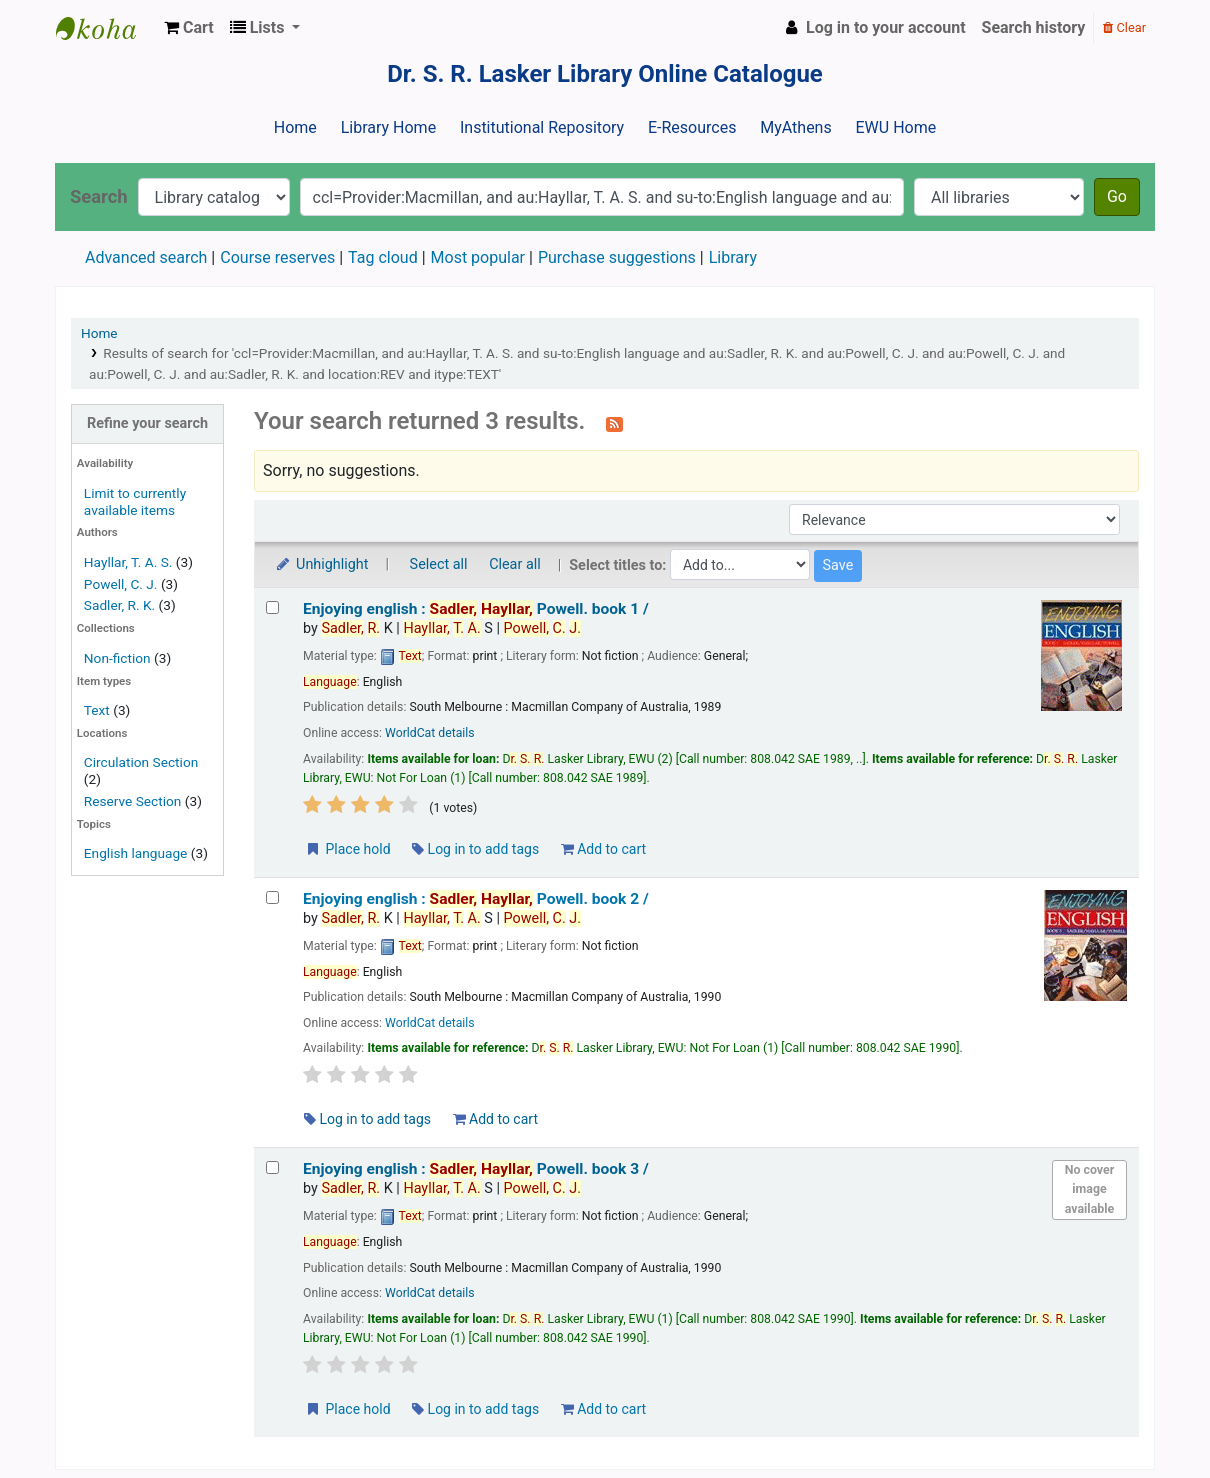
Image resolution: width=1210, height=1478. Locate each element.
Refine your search (147, 423)
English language (136, 853)
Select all (439, 564)
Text (98, 710)
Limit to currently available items (135, 501)
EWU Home (896, 127)
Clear (1124, 27)
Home (295, 127)
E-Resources (692, 127)
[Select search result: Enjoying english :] (272, 607)
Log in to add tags (475, 849)
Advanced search (146, 257)
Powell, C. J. (121, 584)
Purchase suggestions (617, 257)
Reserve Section (133, 801)
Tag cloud (383, 257)
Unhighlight (321, 564)
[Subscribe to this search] (614, 423)
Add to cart (603, 849)
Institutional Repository (542, 127)
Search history (1034, 27)
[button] (189, 28)
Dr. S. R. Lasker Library (106, 28)
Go (1117, 196)
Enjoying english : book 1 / (476, 609)
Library (733, 257)
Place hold (347, 849)
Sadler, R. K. (119, 605)
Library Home (388, 127)
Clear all (515, 564)
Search (99, 196)
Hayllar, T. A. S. (128, 562)
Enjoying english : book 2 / (476, 899)
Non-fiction (117, 658)
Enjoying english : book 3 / (476, 1169)
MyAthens (795, 127)
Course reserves (277, 257)
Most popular (478, 257)
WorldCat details (430, 733)
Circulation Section (141, 762)
